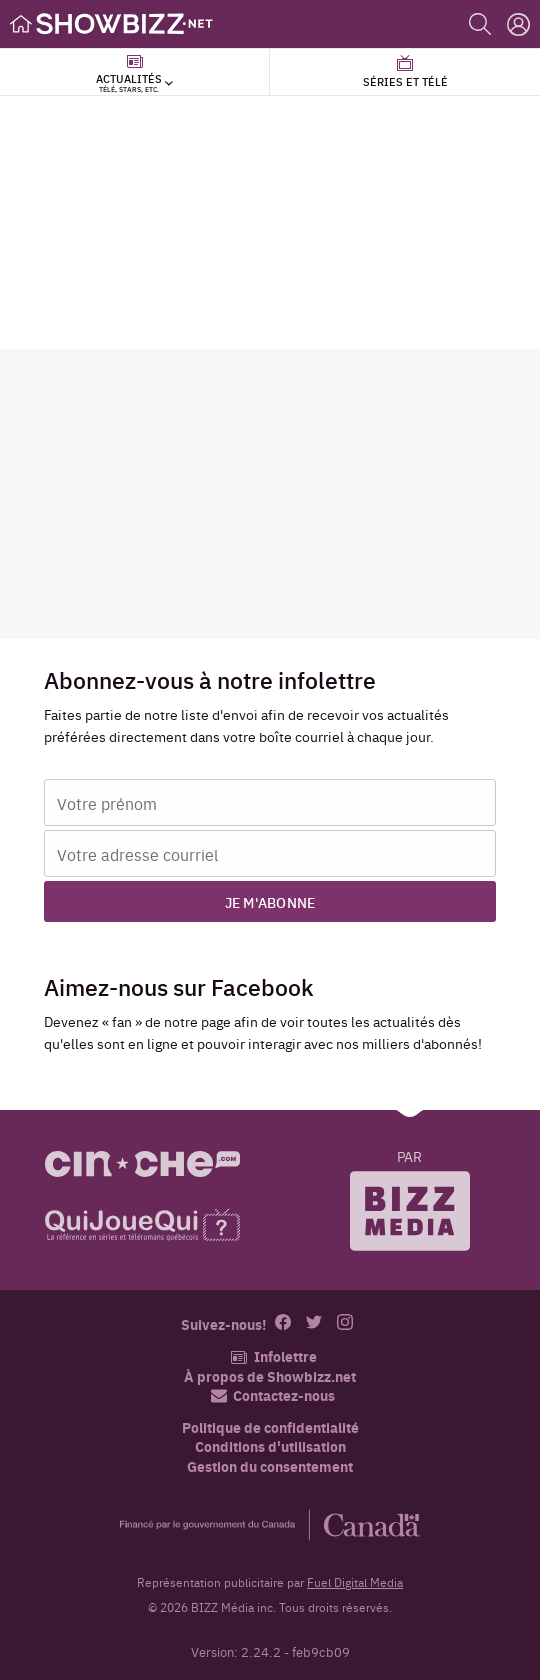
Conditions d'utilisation (270, 1446)
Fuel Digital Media (355, 1582)
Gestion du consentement (270, 1466)
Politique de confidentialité (270, 1427)
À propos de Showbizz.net (270, 1376)
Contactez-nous (273, 1395)
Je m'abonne (270, 902)
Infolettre (273, 1356)
